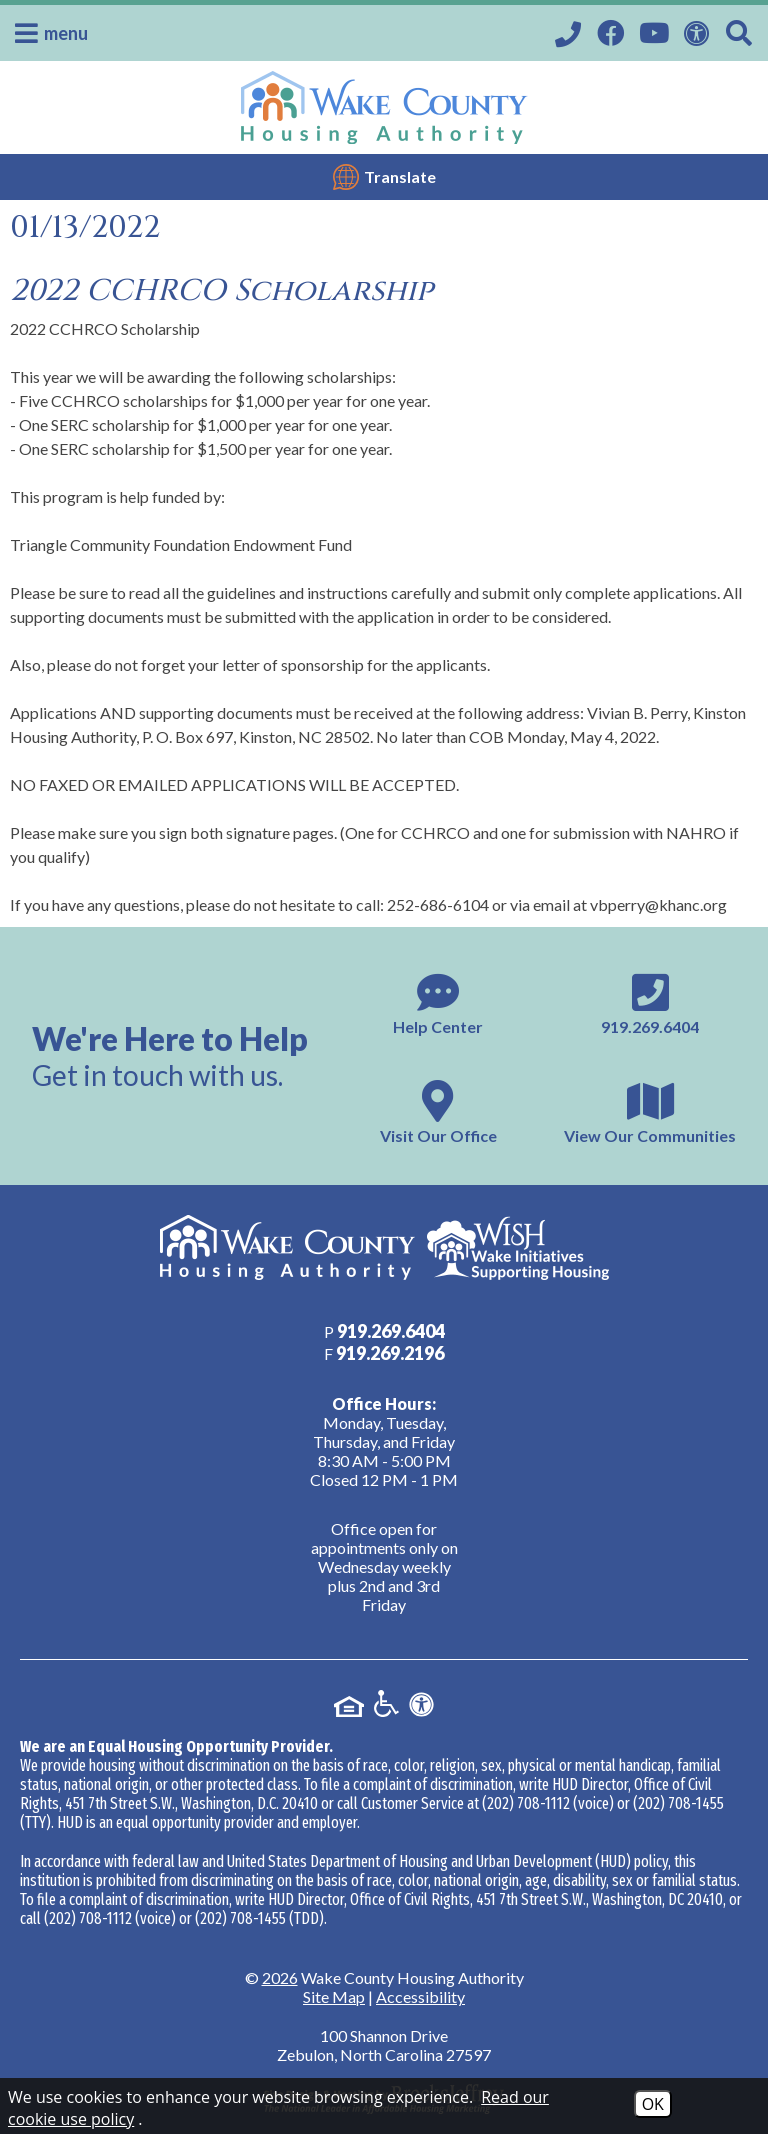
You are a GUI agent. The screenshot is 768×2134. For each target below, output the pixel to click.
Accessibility (420, 1996)
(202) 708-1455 (678, 1803)
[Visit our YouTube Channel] (656, 31)
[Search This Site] (742, 33)
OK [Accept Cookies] (653, 2104)
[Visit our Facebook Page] (613, 31)
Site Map (334, 1996)
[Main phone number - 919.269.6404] (650, 1001)
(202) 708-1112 (526, 1803)
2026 (280, 1977)
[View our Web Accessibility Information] (700, 31)
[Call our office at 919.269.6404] (571, 33)
